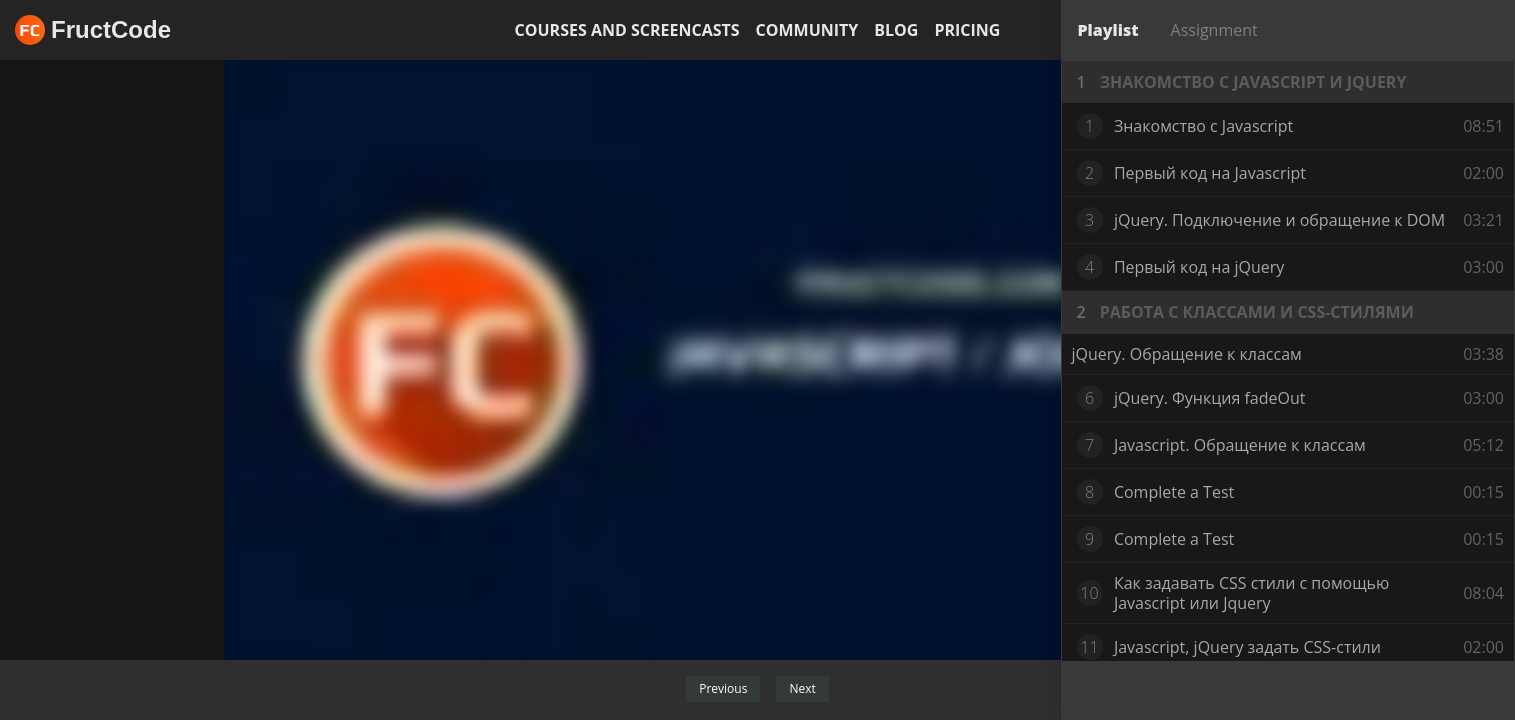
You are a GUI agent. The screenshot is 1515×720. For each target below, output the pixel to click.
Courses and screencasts (627, 30)
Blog (896, 30)
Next (802, 688)
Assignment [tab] (1214, 30)
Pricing (967, 30)
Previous (723, 688)
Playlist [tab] (1108, 30)
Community (807, 30)
